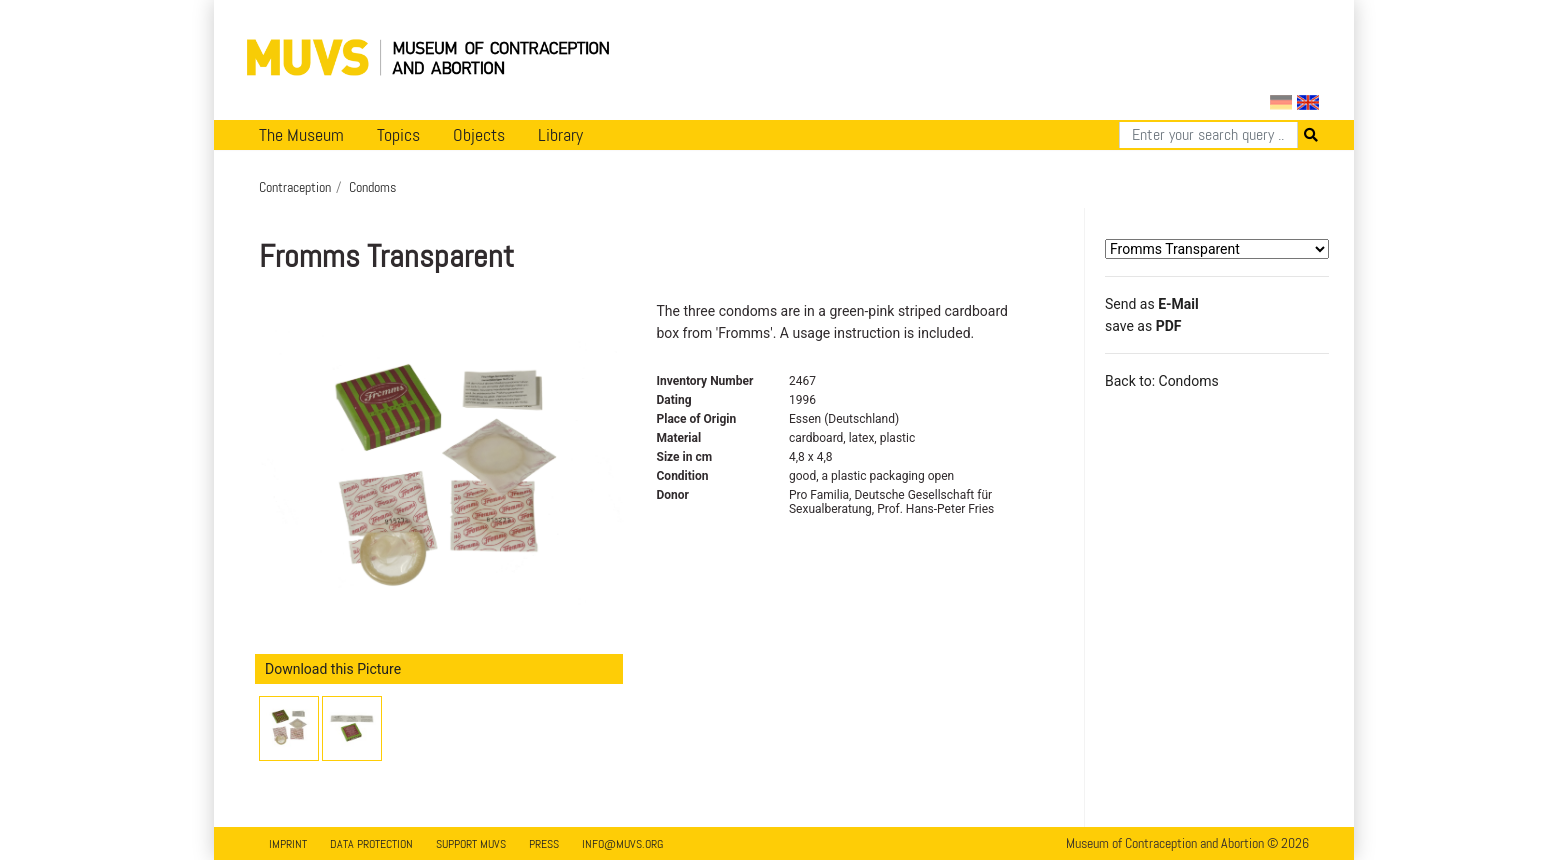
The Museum (301, 135)
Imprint (288, 844)
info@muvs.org (622, 844)
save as (1143, 326)
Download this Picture (333, 669)
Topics (398, 135)
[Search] (1208, 135)
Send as (1152, 304)
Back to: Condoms (1162, 381)
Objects (479, 135)
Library (560, 135)
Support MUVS (471, 844)
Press (544, 844)
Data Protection (371, 844)
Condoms (372, 187)
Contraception (295, 187)
